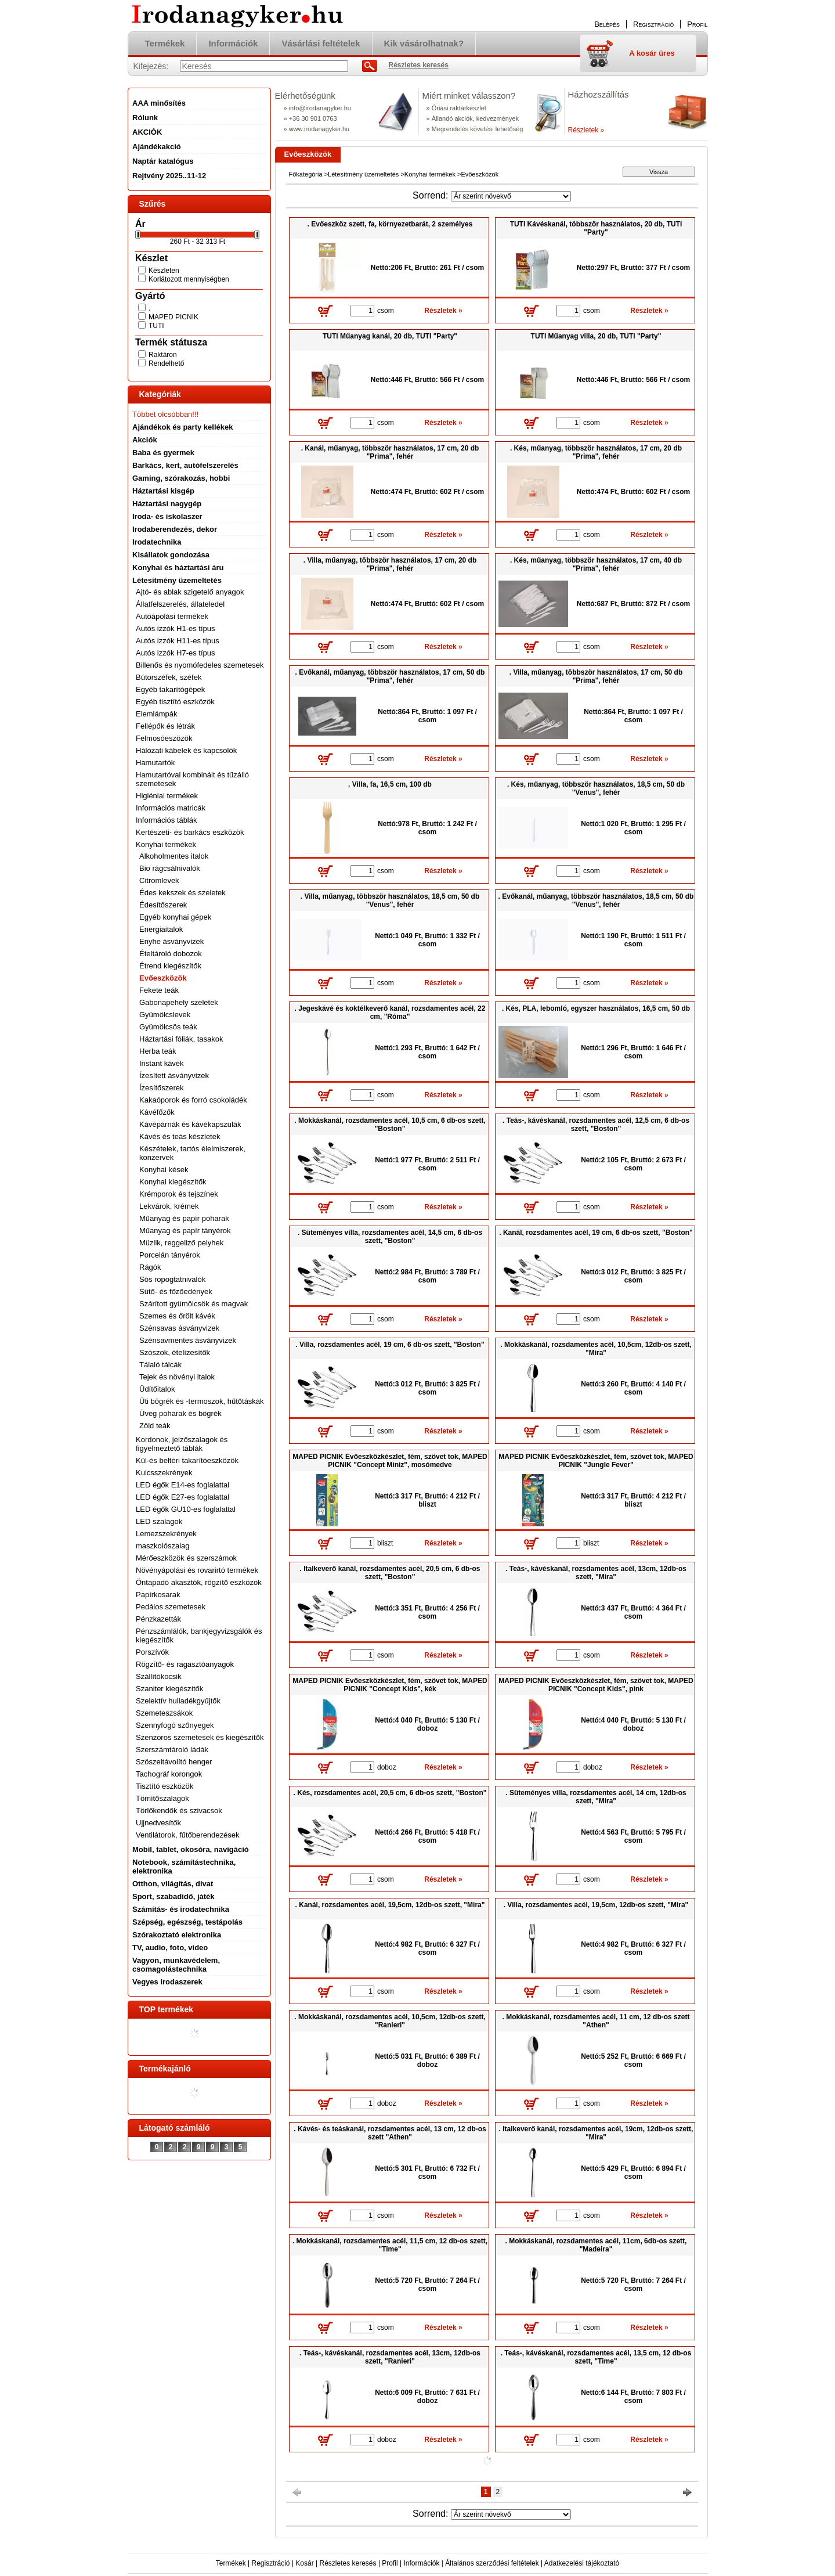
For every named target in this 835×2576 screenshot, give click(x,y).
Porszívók (152, 1652)
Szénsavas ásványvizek (179, 1328)
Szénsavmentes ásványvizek (187, 1340)
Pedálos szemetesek (170, 1606)
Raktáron (163, 355)
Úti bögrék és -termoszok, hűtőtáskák (201, 1401)
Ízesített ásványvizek (174, 1075)
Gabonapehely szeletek (178, 1002)
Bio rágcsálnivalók (169, 868)
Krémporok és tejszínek (178, 1194)
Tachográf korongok (169, 1774)
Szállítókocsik (159, 1676)
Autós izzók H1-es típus (175, 628)
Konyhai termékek (430, 174)
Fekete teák (159, 990)
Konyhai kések (164, 1169)
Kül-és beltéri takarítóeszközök (187, 1460)
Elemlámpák (157, 713)
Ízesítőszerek (161, 1087)
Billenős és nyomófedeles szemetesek (199, 665)
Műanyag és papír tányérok (185, 1230)
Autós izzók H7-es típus (175, 652)
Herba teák (157, 1051)
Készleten (164, 270)
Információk (421, 2563)
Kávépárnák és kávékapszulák (190, 1124)
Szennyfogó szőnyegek (175, 1725)
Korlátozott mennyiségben (189, 279)
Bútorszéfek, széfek (168, 677)
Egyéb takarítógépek (170, 689)
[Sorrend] (511, 196)
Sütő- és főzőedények (175, 1291)
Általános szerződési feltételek (491, 2563)
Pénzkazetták (158, 1619)
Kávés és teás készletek (179, 1136)
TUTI (156, 326)
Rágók (150, 1267)
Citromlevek (159, 880)
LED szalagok (159, 1521)
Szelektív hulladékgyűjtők (178, 1700)
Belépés (607, 24)
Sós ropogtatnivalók (172, 1279)
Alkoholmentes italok (173, 856)
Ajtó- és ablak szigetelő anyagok (190, 592)
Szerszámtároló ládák (172, 1749)
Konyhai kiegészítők (173, 1181)
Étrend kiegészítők (170, 965)
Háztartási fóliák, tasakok (181, 1039)
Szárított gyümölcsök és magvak (193, 1303)
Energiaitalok (161, 929)
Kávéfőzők (157, 1112)
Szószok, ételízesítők (174, 1352)
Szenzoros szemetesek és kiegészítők (199, 1737)
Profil (389, 2563)
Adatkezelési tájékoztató (581, 2563)
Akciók (144, 439)
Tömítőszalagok (162, 1798)
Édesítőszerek (163, 904)
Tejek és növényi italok (177, 1376)
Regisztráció (271, 2563)
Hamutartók (155, 762)
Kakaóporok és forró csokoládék (193, 1100)
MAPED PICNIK (173, 317)
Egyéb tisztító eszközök (175, 701)
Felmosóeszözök (164, 738)
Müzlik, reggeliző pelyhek (181, 1242)
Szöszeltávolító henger (174, 1761)
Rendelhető (166, 363)
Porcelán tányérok (169, 1255)
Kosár (304, 2563)
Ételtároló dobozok (170, 953)
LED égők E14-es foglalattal (182, 1484)
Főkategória (306, 174)
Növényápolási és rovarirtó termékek (197, 1570)
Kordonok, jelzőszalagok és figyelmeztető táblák (181, 1444)
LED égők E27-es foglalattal (182, 1497)
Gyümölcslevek (164, 1014)
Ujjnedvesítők (158, 1822)
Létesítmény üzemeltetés (363, 174)
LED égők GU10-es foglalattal (186, 1509)
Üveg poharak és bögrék (180, 1413)
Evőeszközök (163, 978)
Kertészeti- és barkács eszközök (190, 832)
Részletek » (586, 130)
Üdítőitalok (157, 1389)
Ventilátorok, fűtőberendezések (188, 1835)
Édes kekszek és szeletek (182, 892)
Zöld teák (154, 1425)
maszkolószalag (163, 1545)
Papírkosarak (158, 1594)
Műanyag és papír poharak (184, 1218)
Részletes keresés (348, 2563)
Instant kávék (161, 1063)
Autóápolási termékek (172, 616)
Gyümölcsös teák (168, 1026)
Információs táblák (166, 820)
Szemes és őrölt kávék (177, 1316)
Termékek (231, 2563)
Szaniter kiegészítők (169, 1688)
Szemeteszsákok (164, 1713)
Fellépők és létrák (165, 726)
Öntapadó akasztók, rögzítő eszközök (199, 1582)
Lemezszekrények (166, 1533)
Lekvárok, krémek (169, 1206)
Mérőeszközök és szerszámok (186, 1558)
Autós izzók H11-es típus (177, 640)
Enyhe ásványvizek (171, 941)
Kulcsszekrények (164, 1472)
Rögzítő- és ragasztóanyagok (185, 1664)
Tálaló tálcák (160, 1364)
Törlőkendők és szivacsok (179, 1810)
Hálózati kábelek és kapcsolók (186, 750)
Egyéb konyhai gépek (175, 917)
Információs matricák (170, 808)
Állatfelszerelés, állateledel (180, 604)
